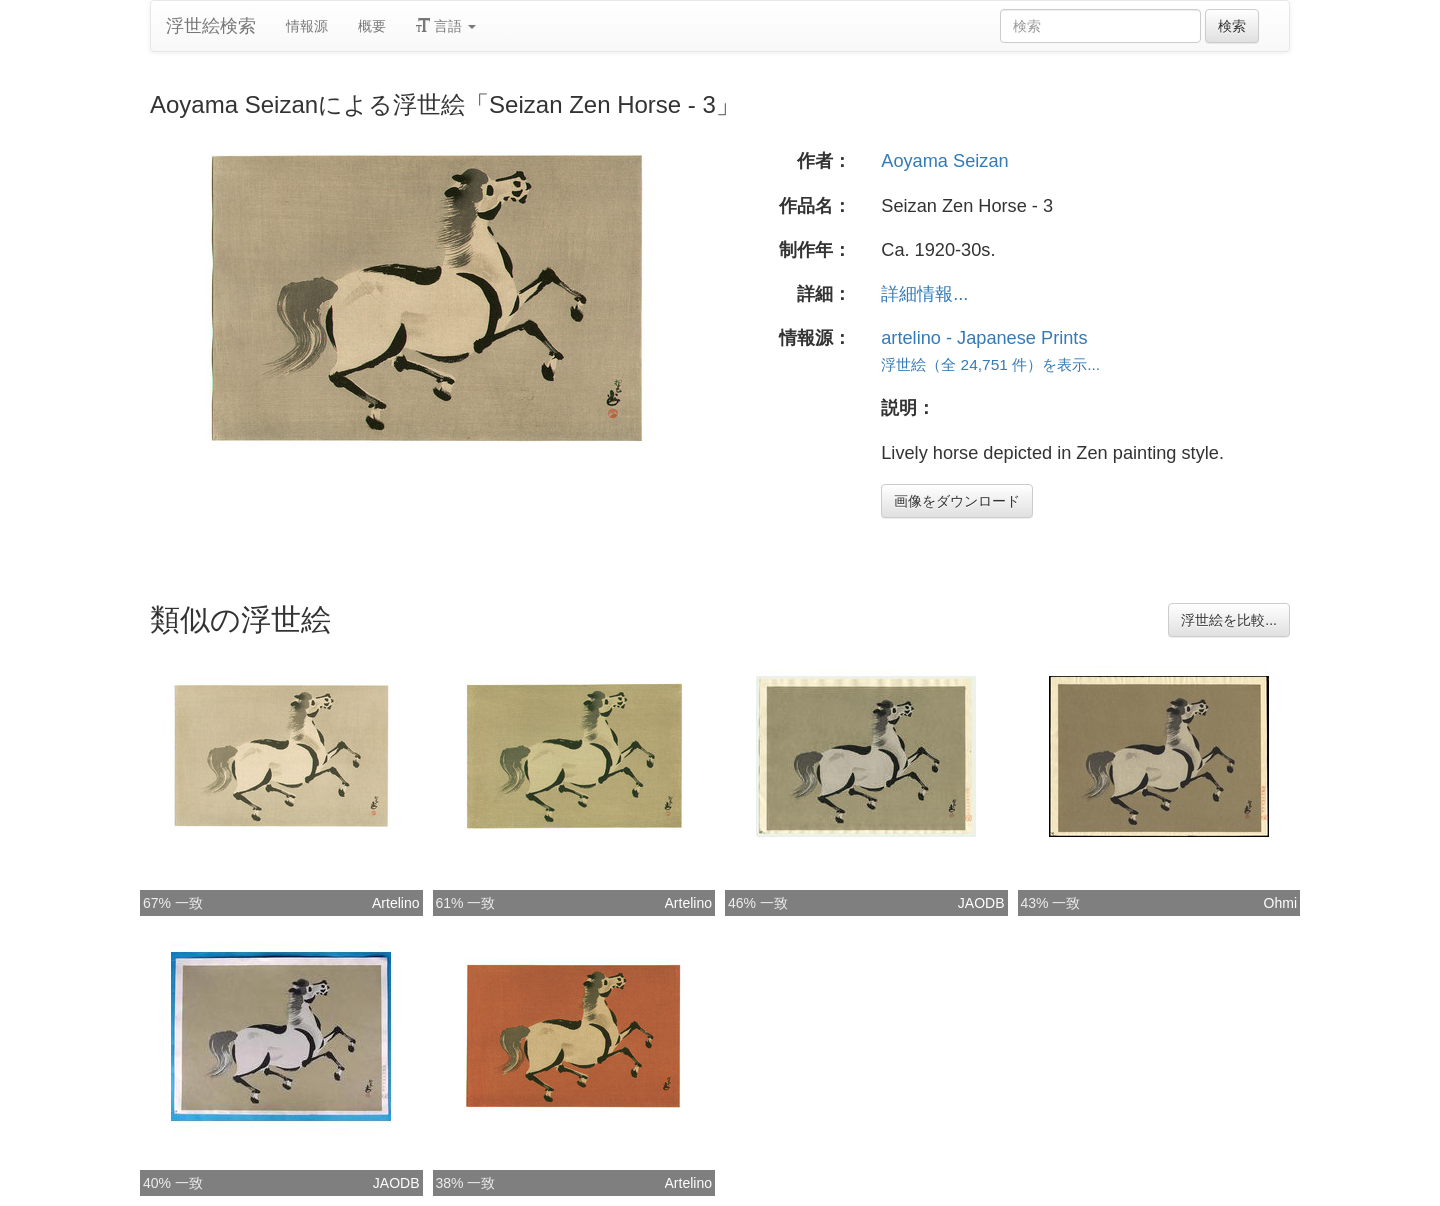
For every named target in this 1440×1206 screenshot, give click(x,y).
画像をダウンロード (957, 501)
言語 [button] (446, 26)
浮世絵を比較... (1229, 620)
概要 (372, 26)
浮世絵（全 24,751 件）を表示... (990, 364)
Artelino (395, 903)
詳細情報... (924, 294)
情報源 (307, 26)
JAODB (981, 903)
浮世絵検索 (211, 26)
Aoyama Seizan (944, 161)
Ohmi (1280, 903)
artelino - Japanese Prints (984, 338)
